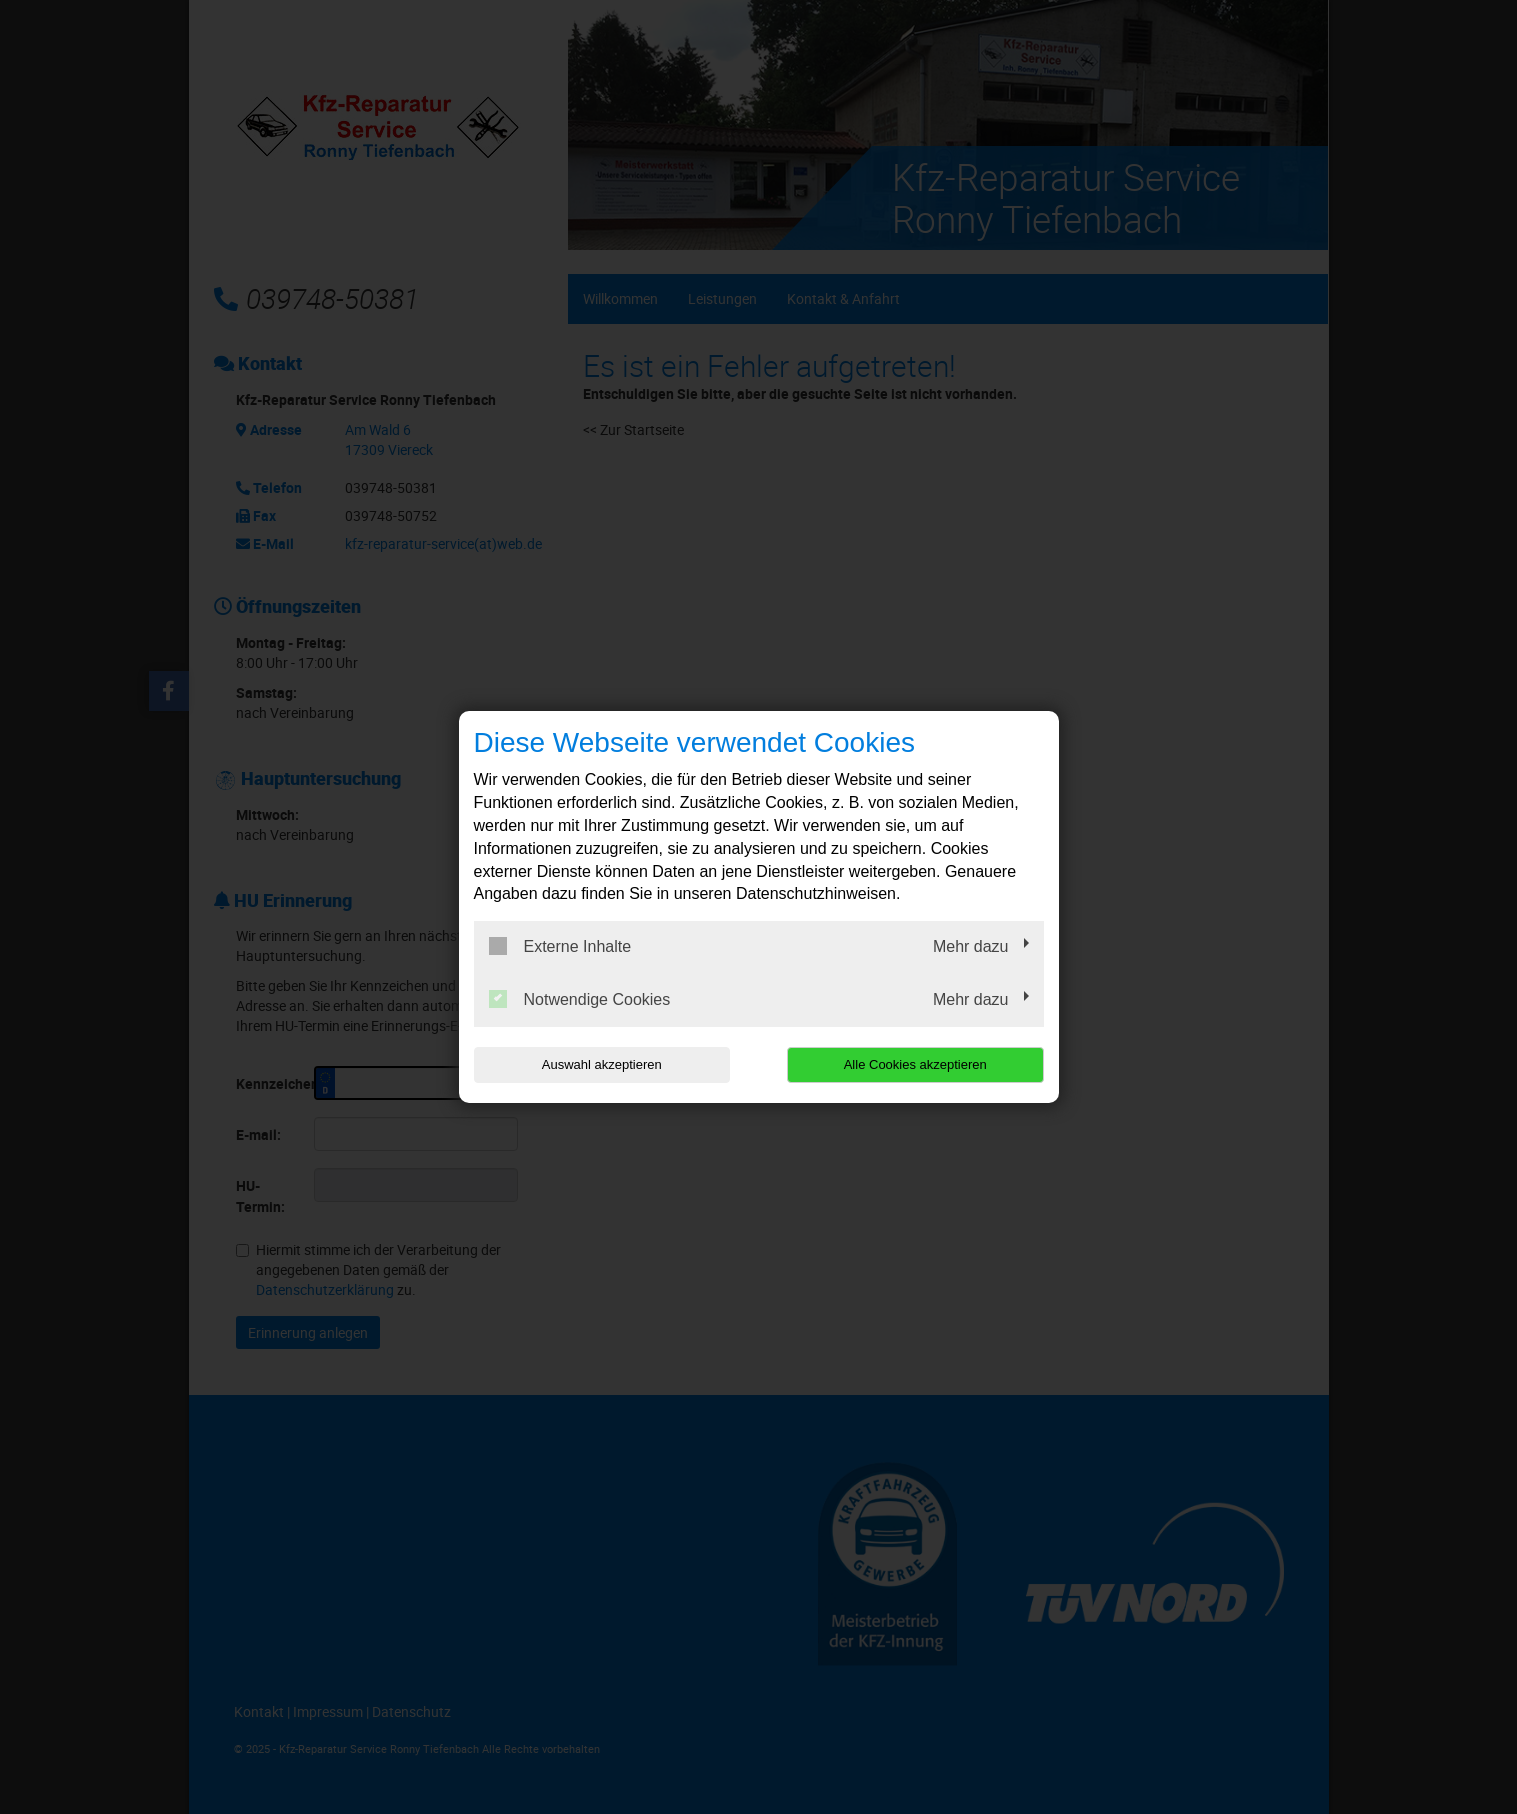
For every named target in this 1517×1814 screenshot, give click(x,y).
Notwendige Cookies (580, 999)
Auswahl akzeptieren (602, 1064)
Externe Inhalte (560, 946)
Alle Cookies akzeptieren (915, 1064)
